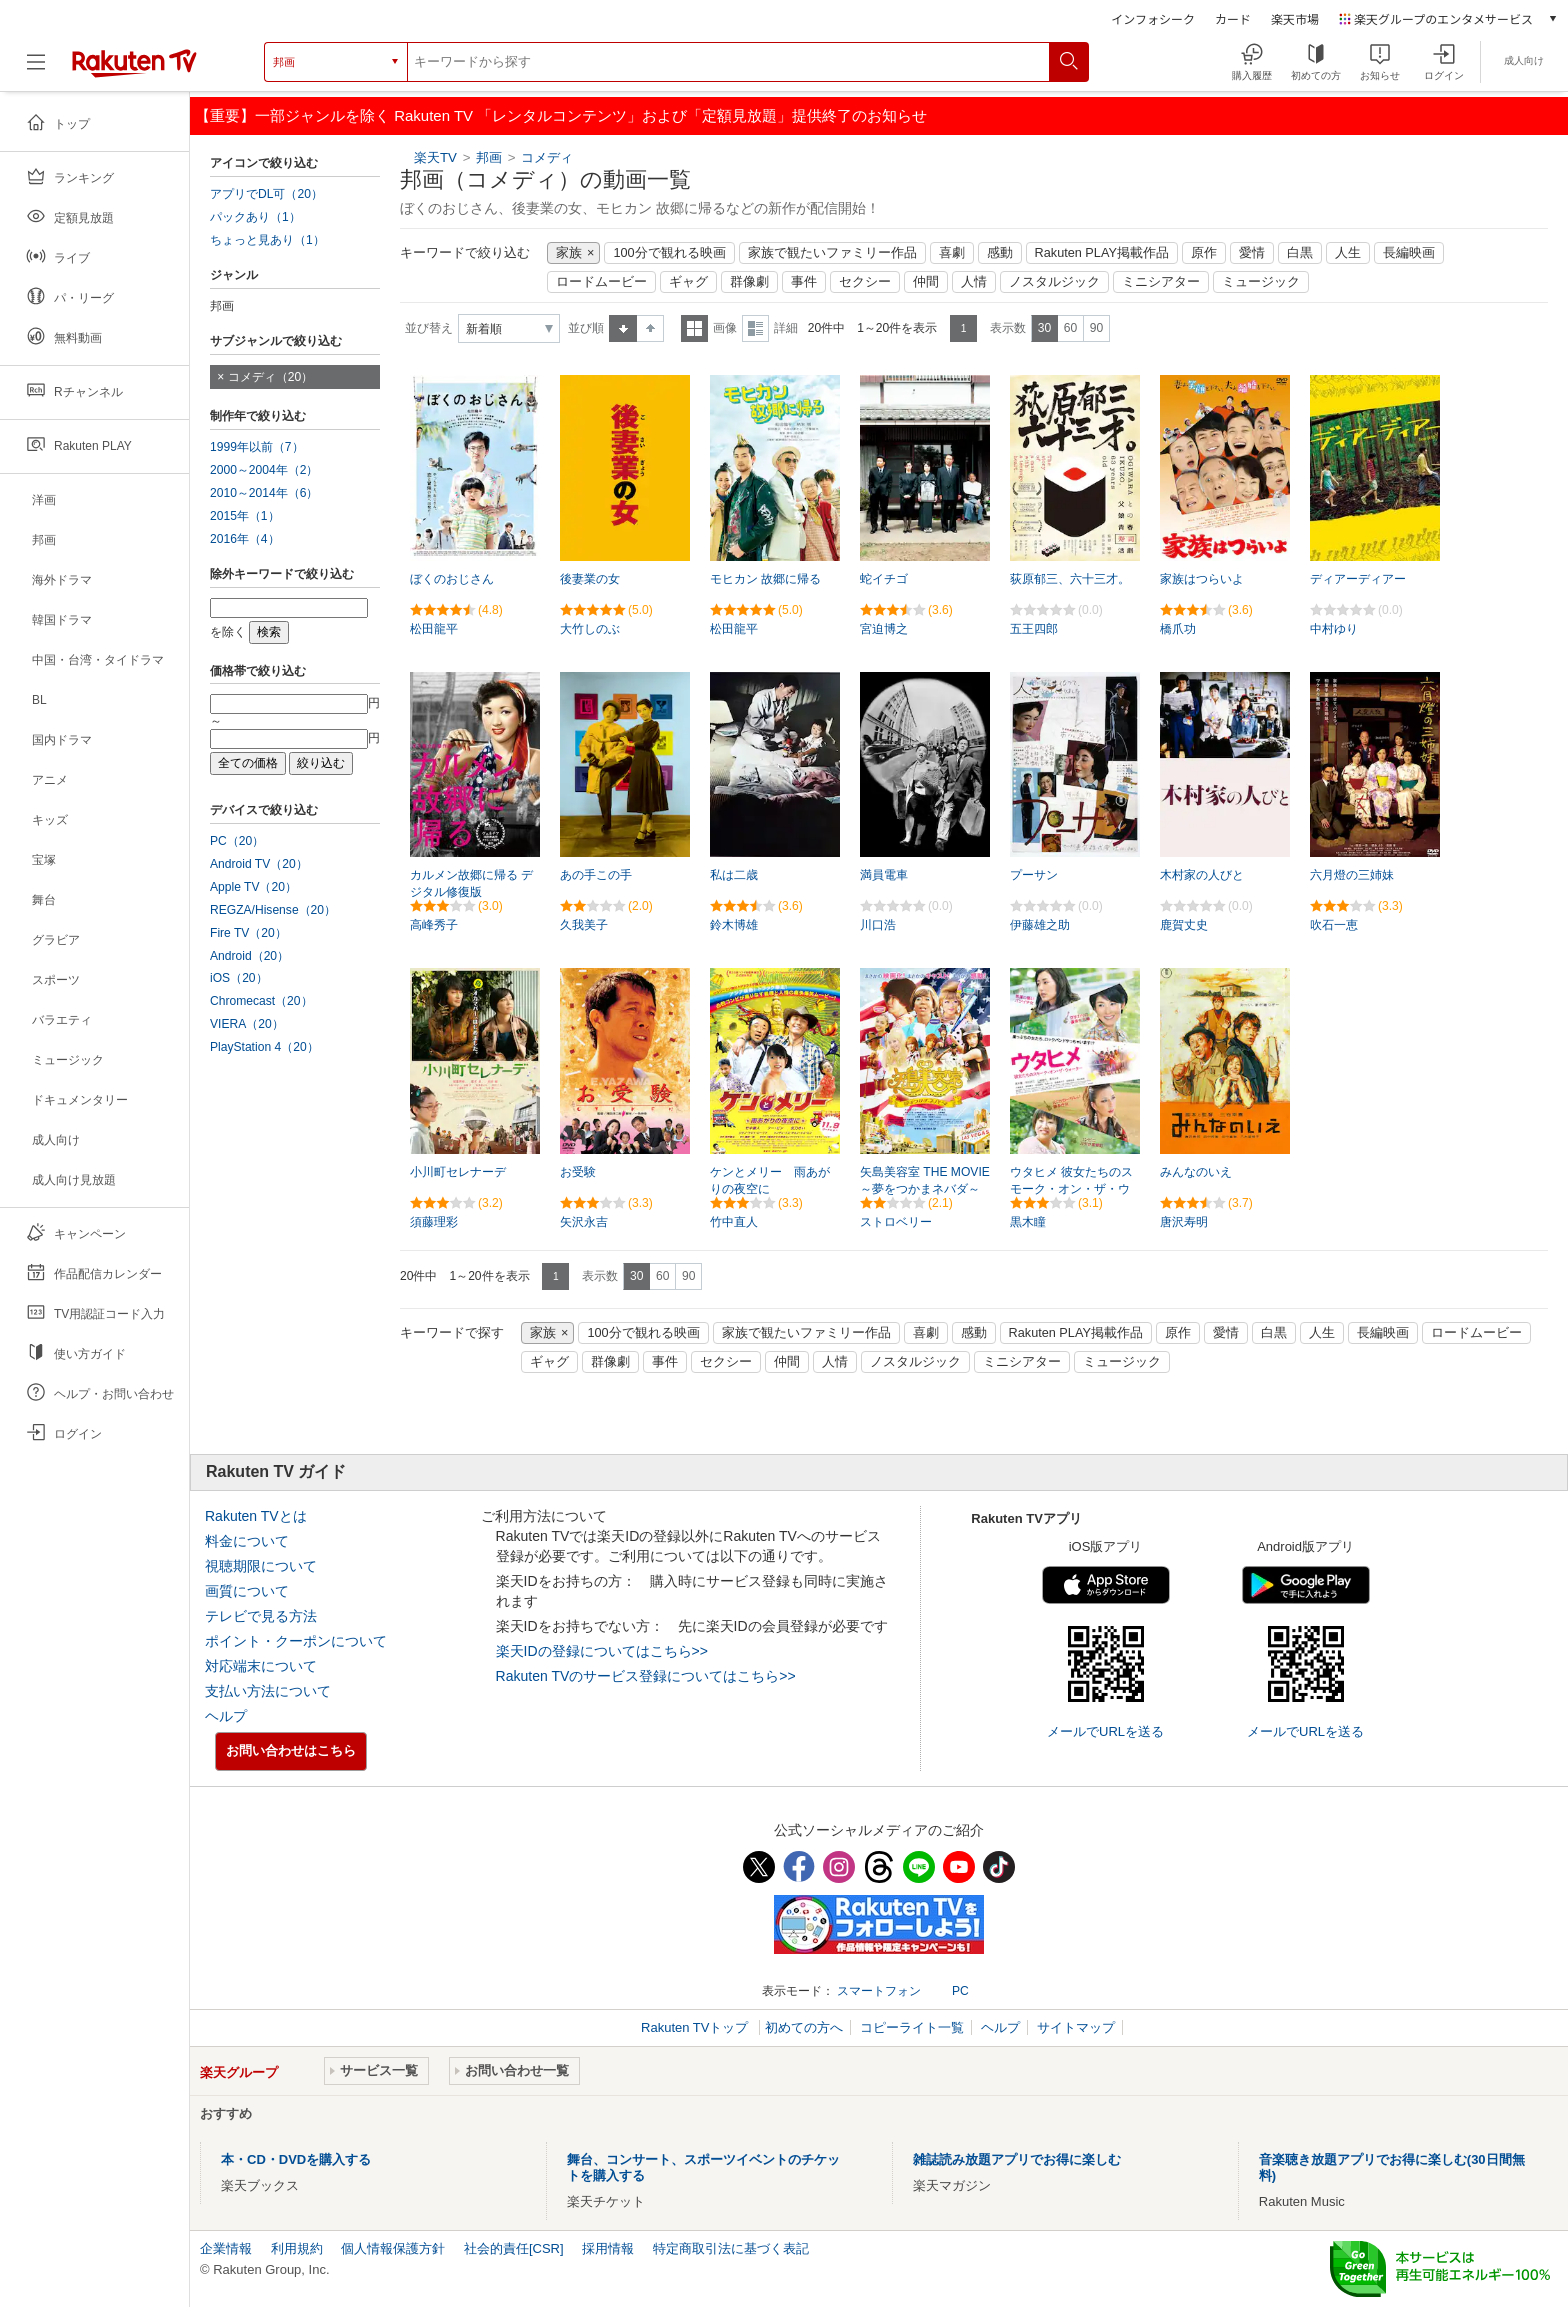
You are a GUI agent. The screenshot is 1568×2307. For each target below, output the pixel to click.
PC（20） (237, 841)
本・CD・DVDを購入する (296, 2159)
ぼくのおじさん (452, 579)
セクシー (865, 282)
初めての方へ (804, 2027)
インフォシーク (1153, 18)
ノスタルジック (1054, 282)
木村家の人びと (1202, 875)
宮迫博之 (884, 629)
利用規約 (297, 2248)
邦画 (489, 157)
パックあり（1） (255, 217)
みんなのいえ (1196, 1172)
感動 (1000, 253)
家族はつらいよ (1202, 579)
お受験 (578, 1172)
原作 (1204, 253)
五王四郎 (1034, 629)
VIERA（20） (247, 1024)
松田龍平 (434, 629)
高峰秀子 (434, 925)
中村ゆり (1334, 629)
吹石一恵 (1334, 925)
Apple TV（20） (253, 887)
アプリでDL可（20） (266, 194)
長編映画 (1409, 253)
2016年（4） (245, 539)
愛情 (1252, 253)
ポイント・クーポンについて (296, 1641)
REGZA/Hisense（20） (273, 910)
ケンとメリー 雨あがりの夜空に (770, 1180)
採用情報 (608, 2248)
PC (960, 1991)
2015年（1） (245, 516)
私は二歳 (734, 875)
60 (1070, 328)
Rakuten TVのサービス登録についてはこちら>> (646, 1676)
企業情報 (226, 2248)
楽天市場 (1295, 18)
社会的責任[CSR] (514, 2248)
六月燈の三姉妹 (1352, 875)
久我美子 (584, 925)
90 (1096, 328)
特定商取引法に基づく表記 (731, 2248)
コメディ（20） (270, 377)
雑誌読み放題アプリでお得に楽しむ (1017, 2159)
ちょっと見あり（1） (267, 240)
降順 (650, 328)
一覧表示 (694, 328)
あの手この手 (596, 875)
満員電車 (884, 875)
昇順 (623, 328)
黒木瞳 (1028, 1222)
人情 (974, 282)
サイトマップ (1076, 2027)
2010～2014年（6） (264, 493)
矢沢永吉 (584, 1222)
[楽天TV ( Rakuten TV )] (134, 69)
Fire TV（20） (248, 933)
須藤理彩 (434, 1222)
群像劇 (749, 282)
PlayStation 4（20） (264, 1047)
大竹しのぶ (590, 629)
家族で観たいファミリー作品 (832, 253)
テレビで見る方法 (261, 1616)
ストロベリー (896, 1222)
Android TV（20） (259, 864)
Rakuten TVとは (256, 1516)
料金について (247, 1541)
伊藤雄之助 (1040, 925)
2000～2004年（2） (264, 470)
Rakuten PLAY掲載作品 (1102, 253)
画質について (247, 1591)
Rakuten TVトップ (696, 2027)
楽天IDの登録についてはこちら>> (602, 1651)
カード (1233, 18)
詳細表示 (755, 328)
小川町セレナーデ (458, 1172)
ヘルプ (226, 1716)
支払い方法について (268, 1691)
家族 (569, 253)
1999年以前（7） (257, 447)
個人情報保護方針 (393, 2248)
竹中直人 (734, 1222)
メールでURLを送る (1105, 1731)
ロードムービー (601, 282)
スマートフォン (879, 1991)
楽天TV (435, 157)
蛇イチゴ (884, 579)
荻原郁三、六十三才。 (1070, 579)
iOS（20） (239, 978)
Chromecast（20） (261, 1001)
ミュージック (1261, 282)
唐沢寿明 (1184, 1222)
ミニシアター (1161, 282)
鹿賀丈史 (1184, 925)
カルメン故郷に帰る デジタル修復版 (471, 883)
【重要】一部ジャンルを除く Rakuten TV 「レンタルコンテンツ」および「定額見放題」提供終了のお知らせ (561, 115)
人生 (1348, 253)
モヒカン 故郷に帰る (765, 579)
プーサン (1034, 875)
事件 (804, 282)
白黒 (1300, 253)
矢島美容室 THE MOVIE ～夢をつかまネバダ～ (925, 1180)
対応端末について (261, 1666)
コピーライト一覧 (912, 2027)
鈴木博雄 (734, 925)
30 (1044, 328)
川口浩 (878, 925)
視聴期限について (261, 1566)
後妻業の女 (590, 579)
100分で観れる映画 (669, 253)
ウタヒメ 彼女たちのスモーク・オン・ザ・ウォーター (1071, 1189)
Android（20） (249, 956)
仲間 (926, 282)
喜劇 (952, 253)
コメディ (547, 157)
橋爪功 (1178, 629)
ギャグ (688, 282)
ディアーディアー (1358, 579)
